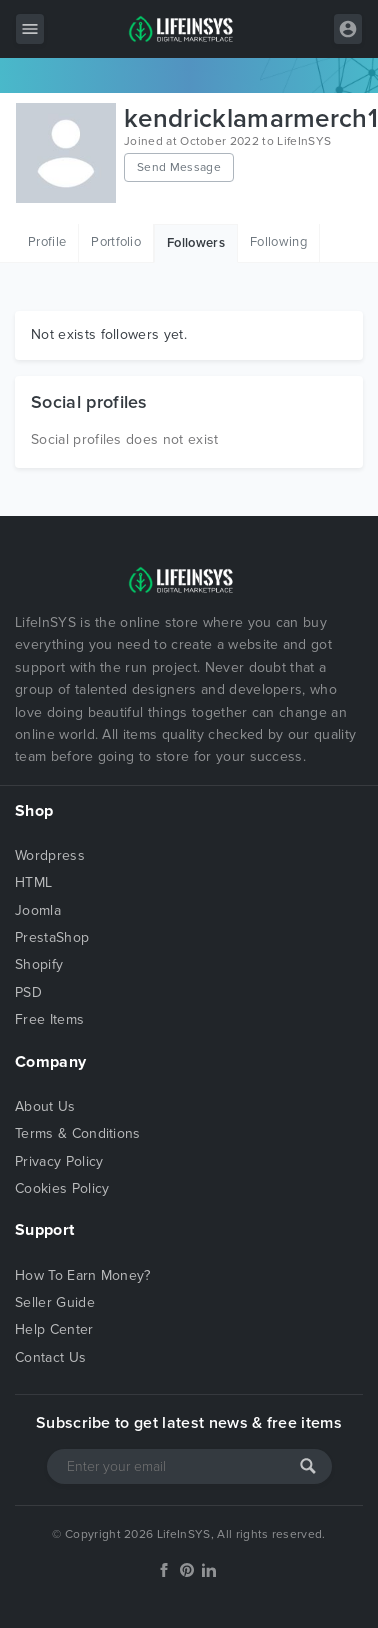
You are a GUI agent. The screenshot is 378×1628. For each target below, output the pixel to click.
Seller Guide (55, 1302)
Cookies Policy (62, 1188)
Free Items (49, 1019)
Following (278, 242)
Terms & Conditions (78, 1133)
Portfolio (116, 242)
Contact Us (50, 1357)
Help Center (54, 1329)
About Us (45, 1106)
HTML (33, 882)
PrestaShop (52, 937)
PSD (28, 992)
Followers (196, 243)
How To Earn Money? (83, 1275)
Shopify (39, 964)
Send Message (179, 167)
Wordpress (50, 855)
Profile (47, 242)
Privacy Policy (59, 1161)
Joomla (38, 910)
